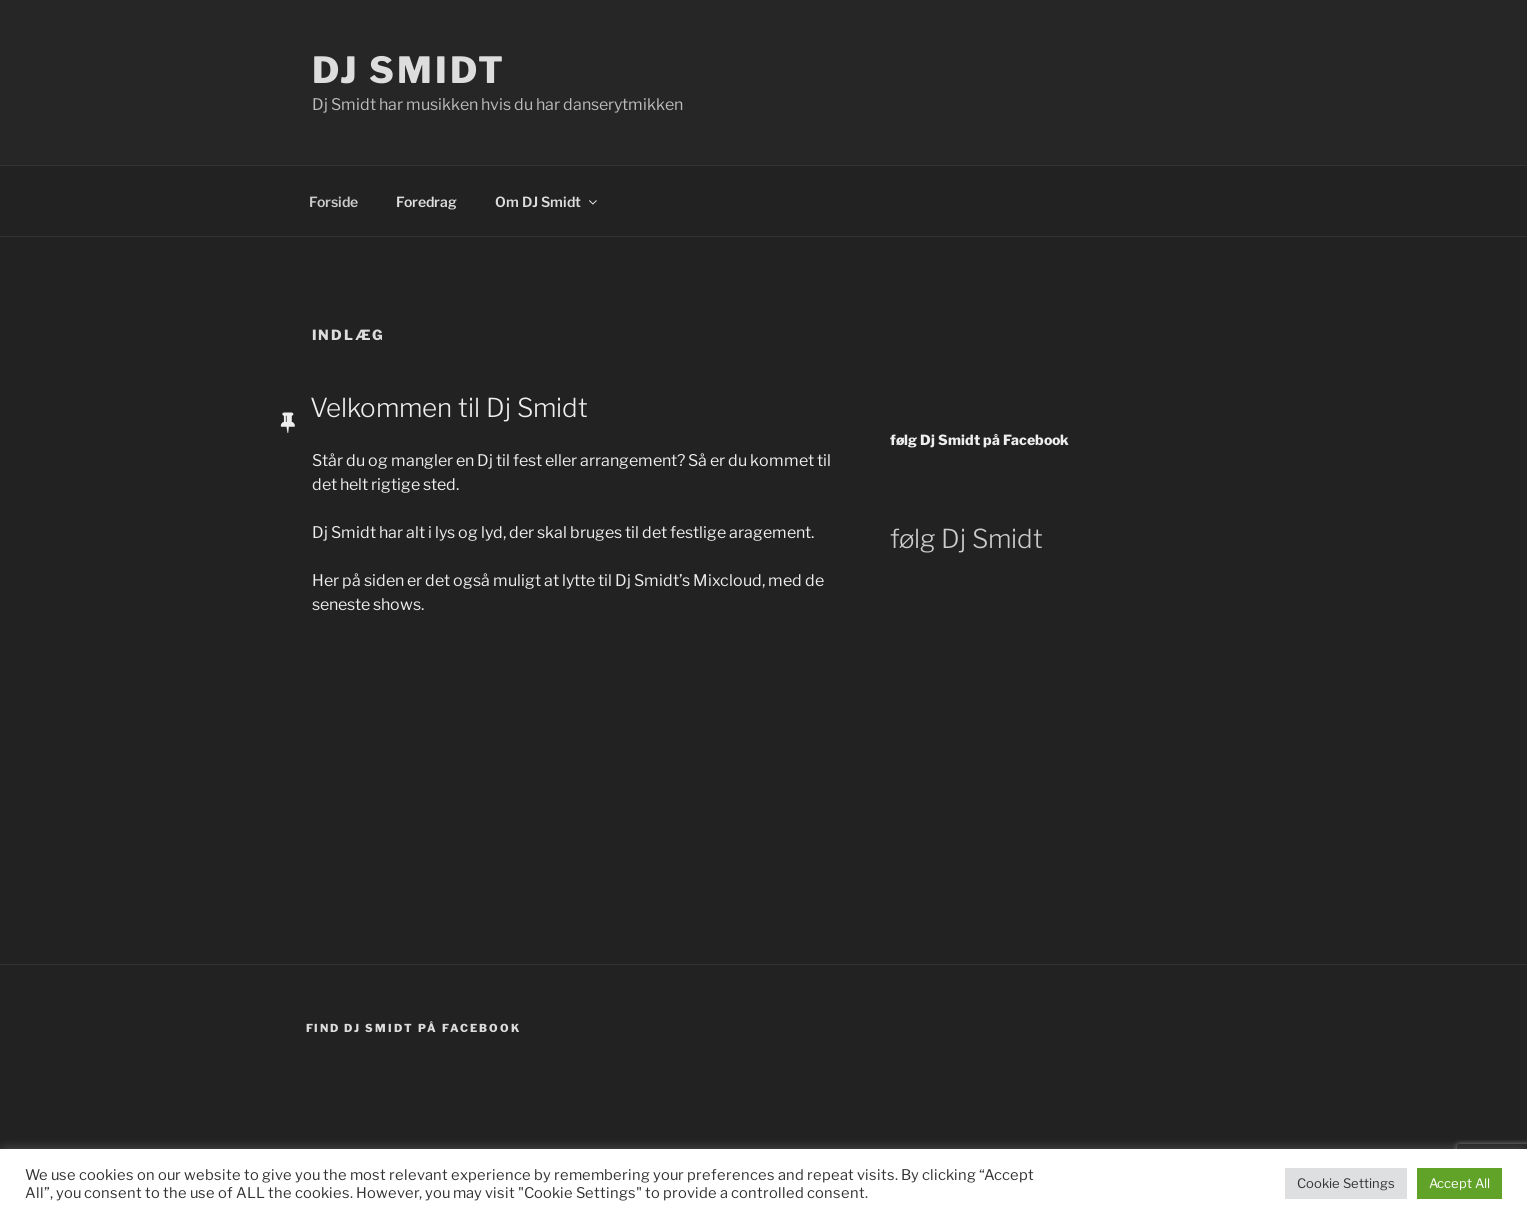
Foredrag (426, 201)
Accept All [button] (1459, 1183)
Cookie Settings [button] (1346, 1183)
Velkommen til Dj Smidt (449, 407)
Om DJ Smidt (547, 201)
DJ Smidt (409, 70)
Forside (333, 201)
